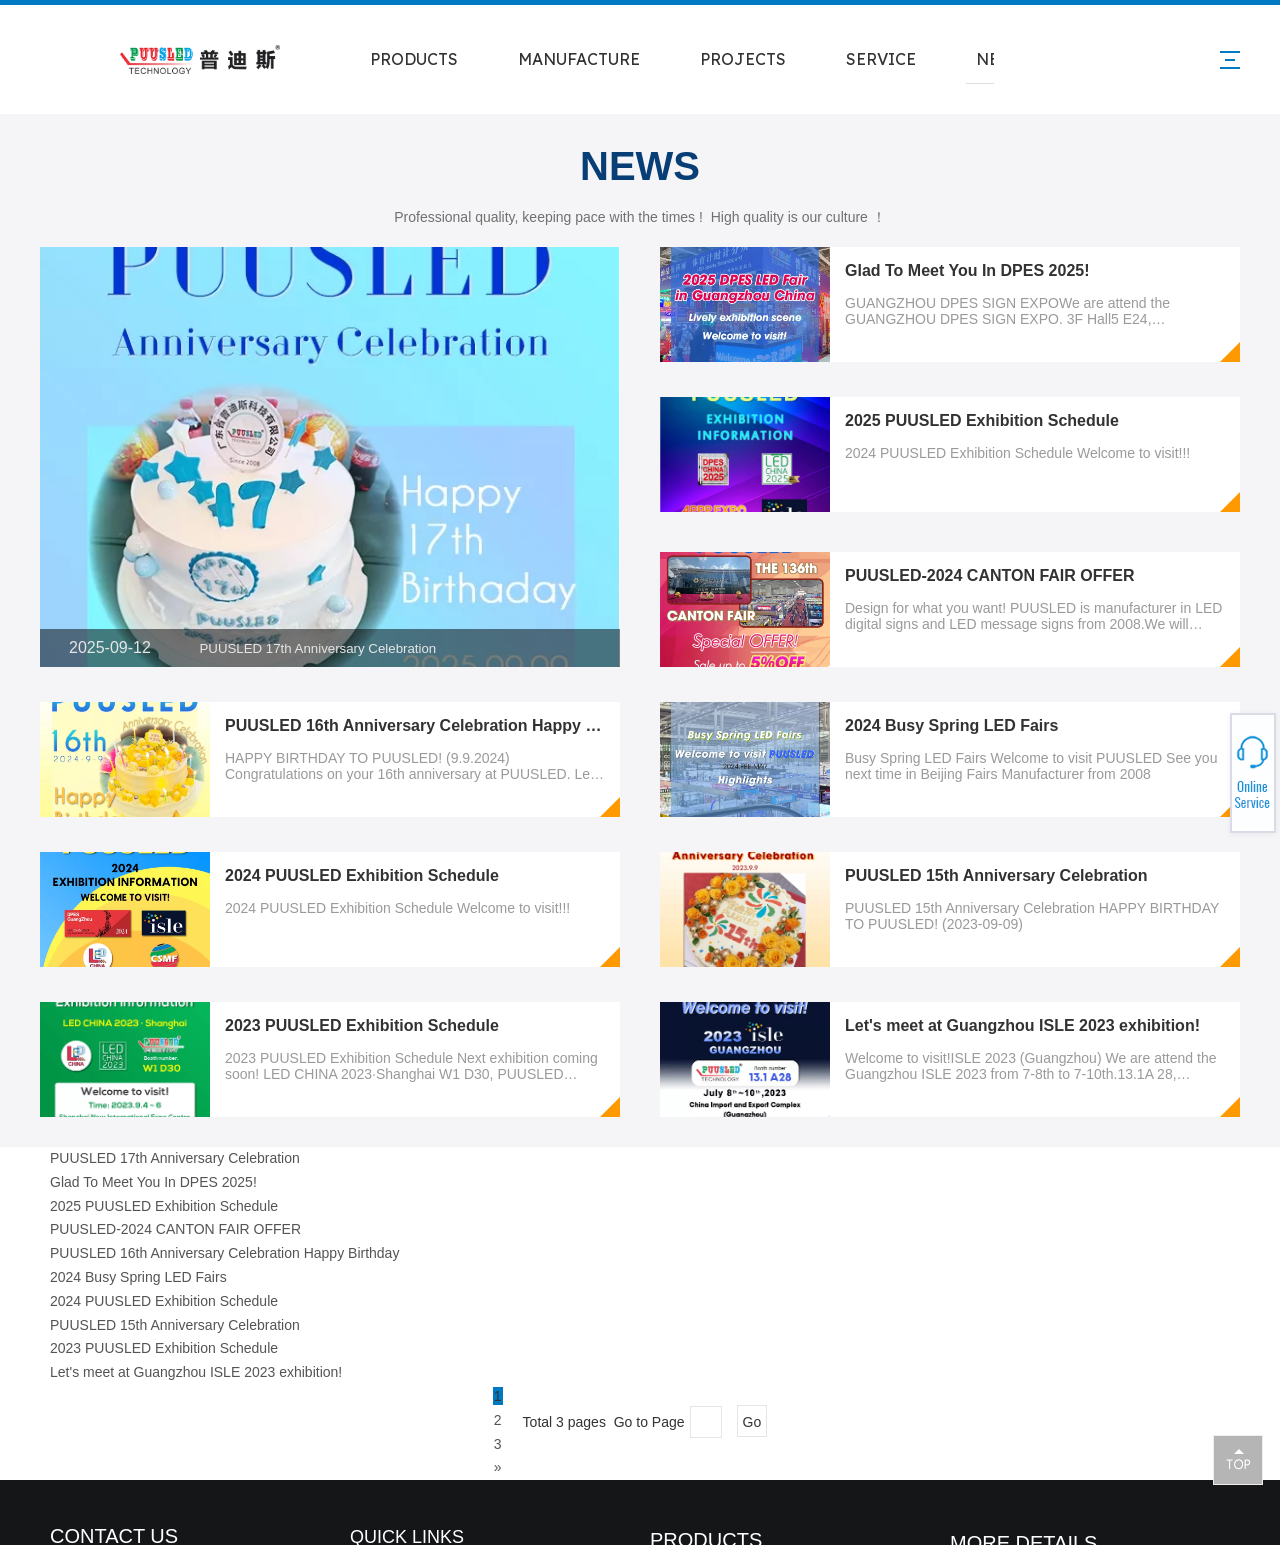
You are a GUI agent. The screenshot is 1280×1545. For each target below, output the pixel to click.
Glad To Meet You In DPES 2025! (967, 270)
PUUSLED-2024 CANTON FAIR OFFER (990, 575)
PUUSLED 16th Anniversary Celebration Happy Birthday (437, 725)
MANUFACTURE (579, 59)
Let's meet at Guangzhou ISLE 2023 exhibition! (1022, 1025)
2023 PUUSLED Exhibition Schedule (362, 1025)
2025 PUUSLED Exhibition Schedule (982, 420)
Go (752, 1422)
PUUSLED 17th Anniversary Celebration (318, 648)
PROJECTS (743, 59)
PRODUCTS (414, 59)
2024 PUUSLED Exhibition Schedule (362, 875)
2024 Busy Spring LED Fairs (951, 725)
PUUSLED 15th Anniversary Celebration (996, 875)
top (1238, 1459)
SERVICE (881, 59)
